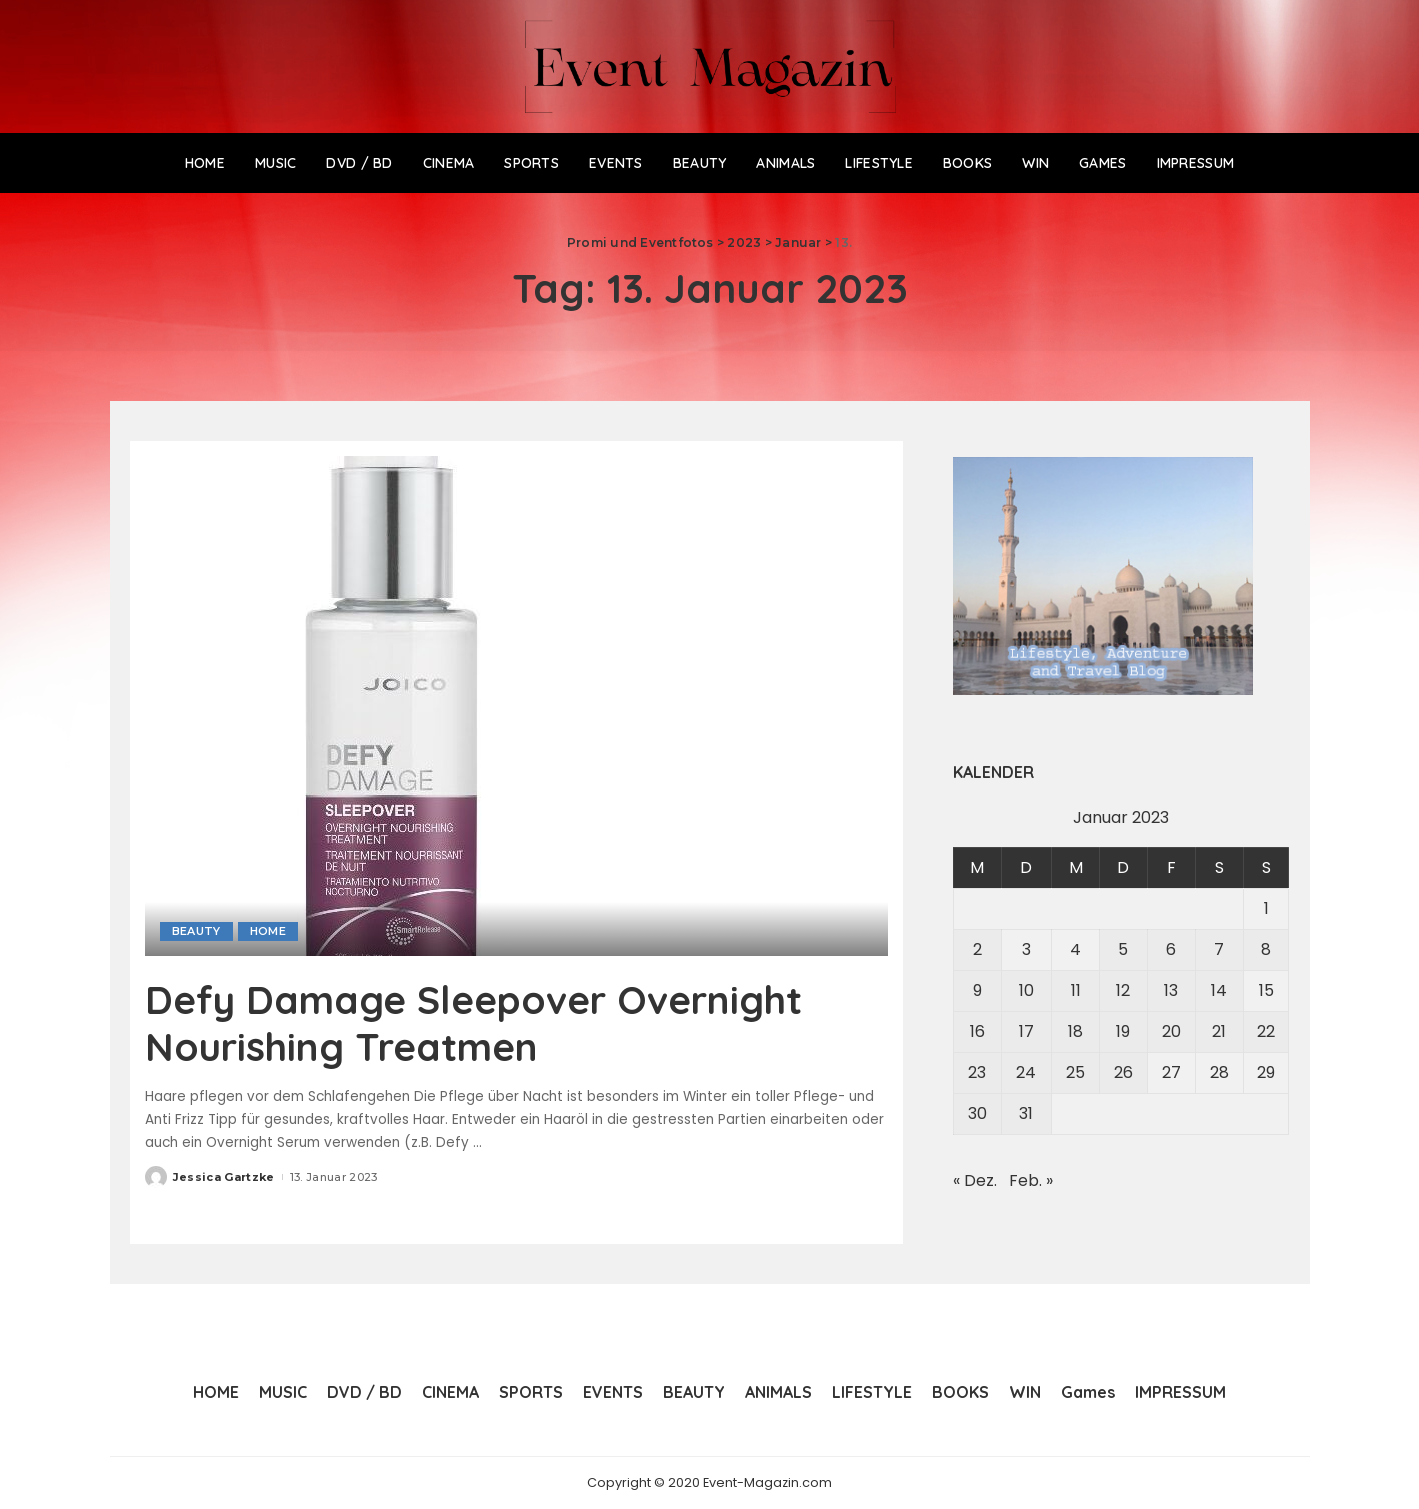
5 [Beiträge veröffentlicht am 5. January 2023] (1123, 949)
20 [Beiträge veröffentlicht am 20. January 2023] (1171, 1031)
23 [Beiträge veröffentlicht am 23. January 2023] (977, 1072)
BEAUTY (196, 931)
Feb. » (1031, 1180)
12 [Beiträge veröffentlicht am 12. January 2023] (1123, 990)
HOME (268, 931)
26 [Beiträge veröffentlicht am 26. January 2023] (1123, 1072)
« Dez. (975, 1180)
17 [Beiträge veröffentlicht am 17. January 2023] (1026, 1031)
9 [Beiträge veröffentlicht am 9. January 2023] (977, 990)
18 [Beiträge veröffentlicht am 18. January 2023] (1075, 1031)
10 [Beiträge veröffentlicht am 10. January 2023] (1026, 990)
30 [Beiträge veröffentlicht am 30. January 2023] (977, 1113)
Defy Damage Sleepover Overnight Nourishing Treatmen (488, 1022)
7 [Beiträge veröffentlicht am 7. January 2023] (1219, 949)
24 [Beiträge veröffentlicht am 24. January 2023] (1026, 1072)
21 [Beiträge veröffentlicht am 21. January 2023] (1219, 1031)
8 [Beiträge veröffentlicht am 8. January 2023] (1266, 949)
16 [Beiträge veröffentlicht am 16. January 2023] (977, 1031)
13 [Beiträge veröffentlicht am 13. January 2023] (1171, 990)
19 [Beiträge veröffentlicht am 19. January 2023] (1123, 1031)
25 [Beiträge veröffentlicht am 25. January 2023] (1075, 1072)
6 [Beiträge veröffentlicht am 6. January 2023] (1171, 949)
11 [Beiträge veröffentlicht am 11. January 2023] (1076, 990)
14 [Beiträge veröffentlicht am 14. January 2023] (1219, 990)
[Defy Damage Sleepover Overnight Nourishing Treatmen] (395, 705)
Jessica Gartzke (224, 1175)
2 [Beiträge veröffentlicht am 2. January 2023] (977, 949)
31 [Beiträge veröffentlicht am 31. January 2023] (1026, 1113)
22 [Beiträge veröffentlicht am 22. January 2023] (1266, 1031)
